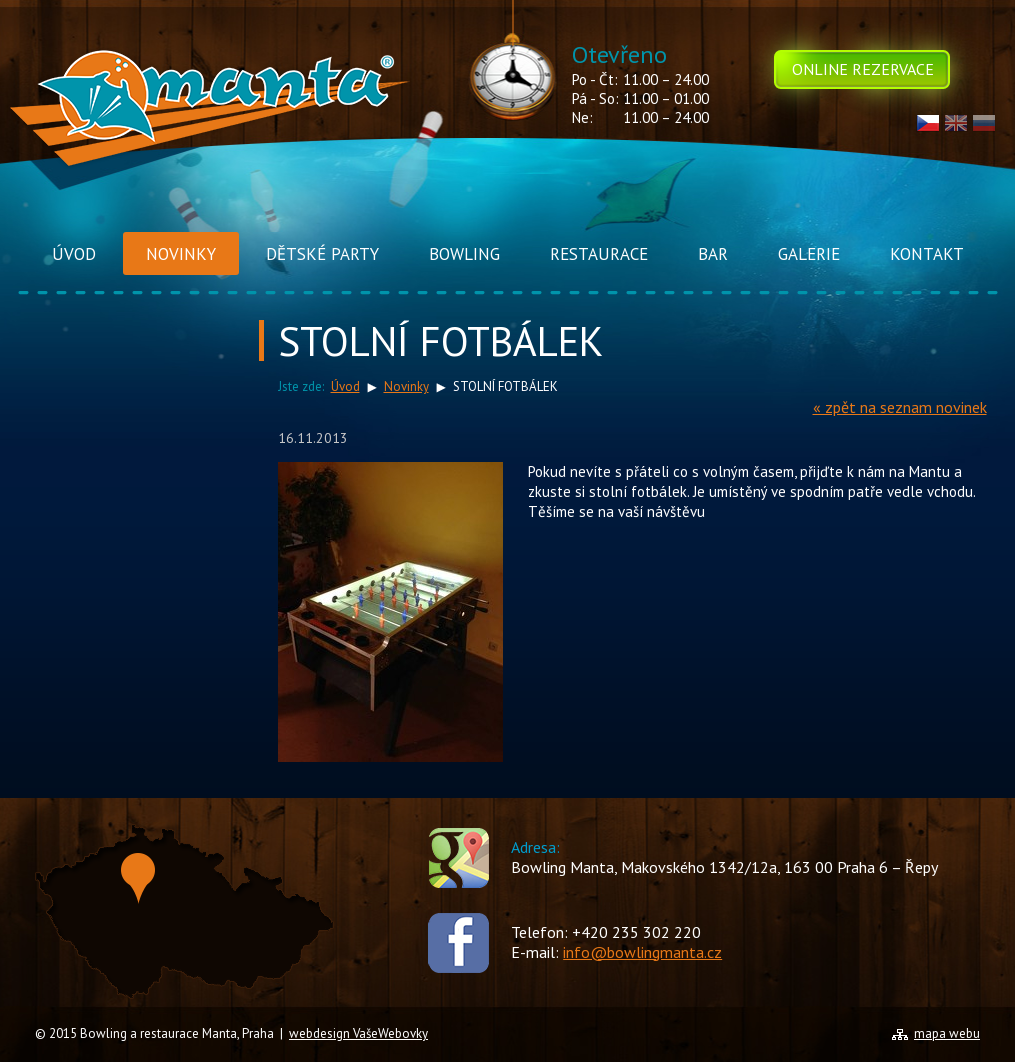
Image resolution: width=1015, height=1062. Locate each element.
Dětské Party (322, 254)
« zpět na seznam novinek (900, 407)
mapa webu (947, 1033)
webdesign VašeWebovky (358, 1033)
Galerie (809, 254)
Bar (713, 254)
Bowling (464, 254)
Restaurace (599, 254)
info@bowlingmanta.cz (642, 952)
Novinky (181, 254)
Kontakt (927, 254)
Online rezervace (863, 69)
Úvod (74, 254)
